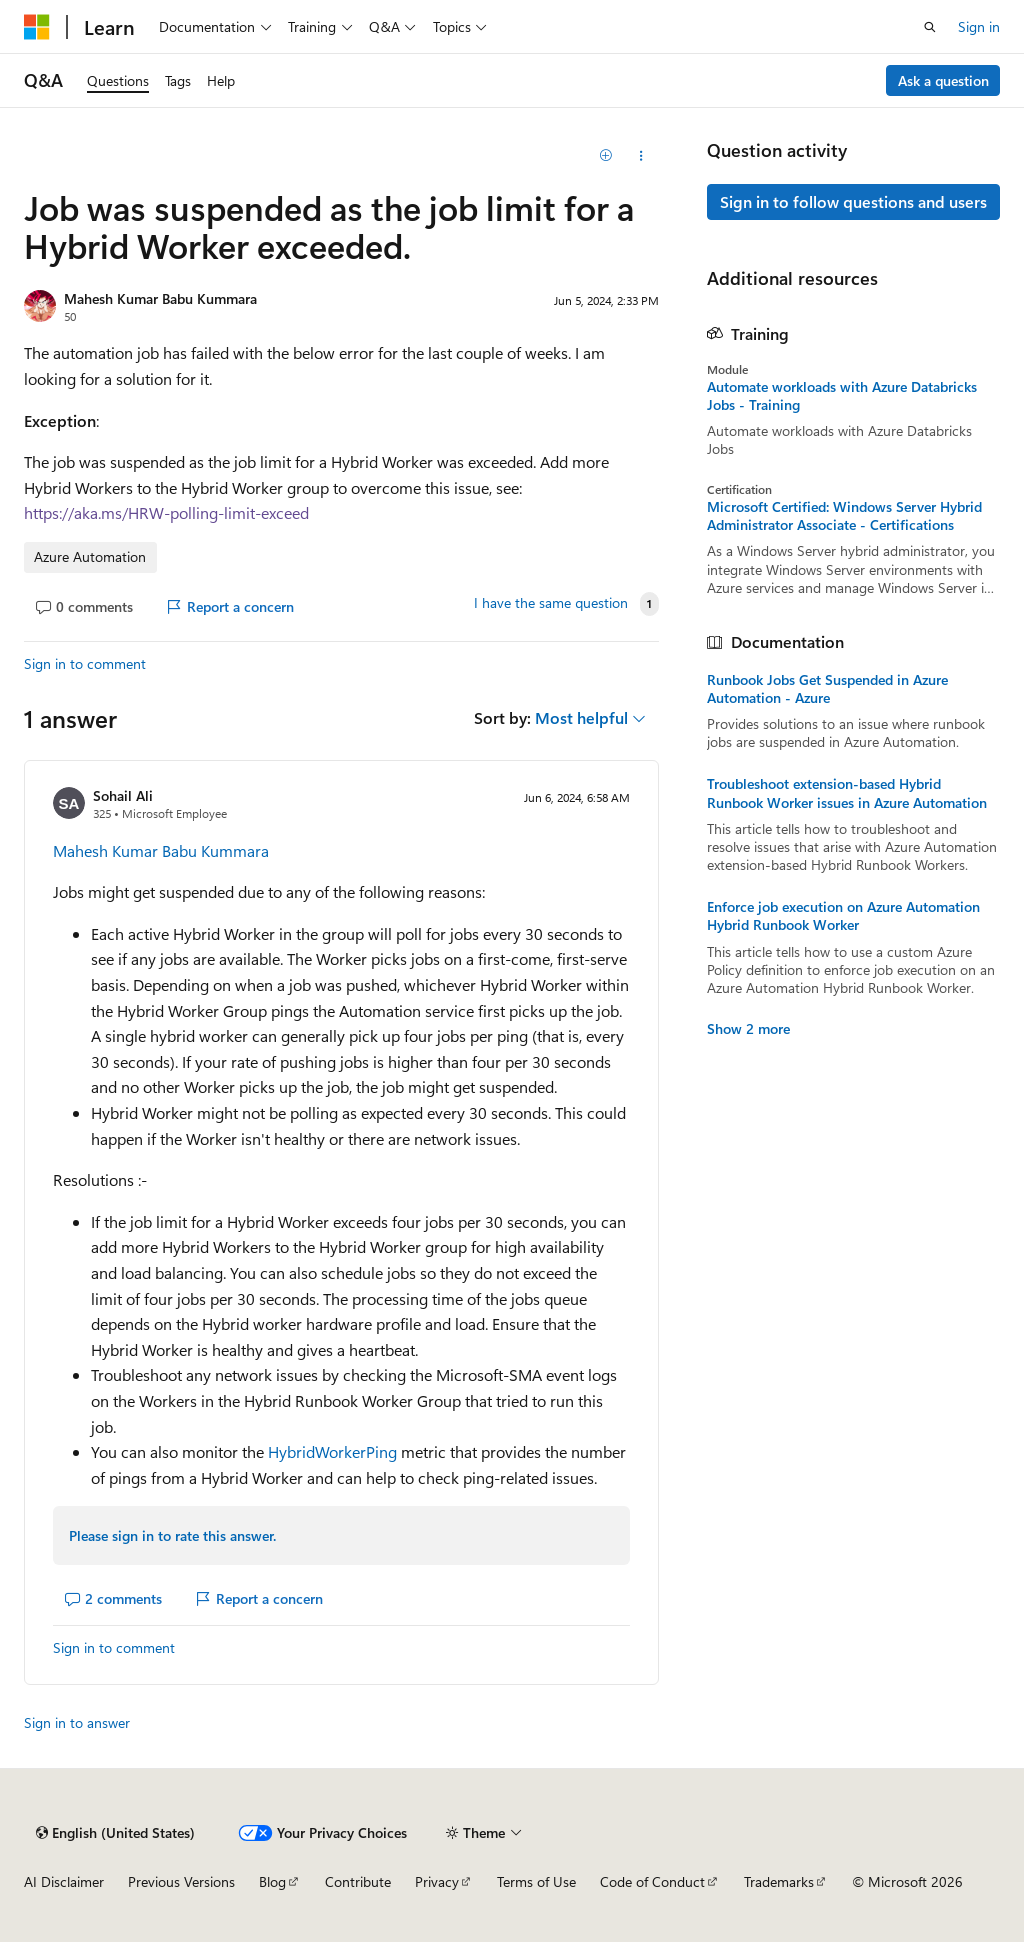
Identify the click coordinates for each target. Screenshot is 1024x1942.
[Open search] (930, 27)
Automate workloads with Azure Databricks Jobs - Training (842, 396)
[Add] (605, 156)
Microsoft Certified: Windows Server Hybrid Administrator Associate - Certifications (844, 516)
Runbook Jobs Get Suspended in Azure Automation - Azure (827, 689)
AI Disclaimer (64, 1881)
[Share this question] (640, 156)
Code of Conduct (652, 1881)
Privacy (437, 1881)
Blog (272, 1881)
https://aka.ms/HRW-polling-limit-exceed (166, 512)
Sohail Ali (123, 795)
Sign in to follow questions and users (853, 201)
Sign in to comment (85, 663)
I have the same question (551, 603)
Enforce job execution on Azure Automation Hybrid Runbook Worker (843, 916)
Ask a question (943, 80)
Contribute (358, 1881)
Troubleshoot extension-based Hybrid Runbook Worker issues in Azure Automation (847, 793)
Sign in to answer (77, 1722)
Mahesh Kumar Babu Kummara (160, 298)
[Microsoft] (37, 27)
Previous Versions (181, 1881)
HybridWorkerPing (332, 1451)
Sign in (979, 26)
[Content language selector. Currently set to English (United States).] (115, 1833)
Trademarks (779, 1881)
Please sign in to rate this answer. (172, 1535)
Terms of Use (536, 1881)
